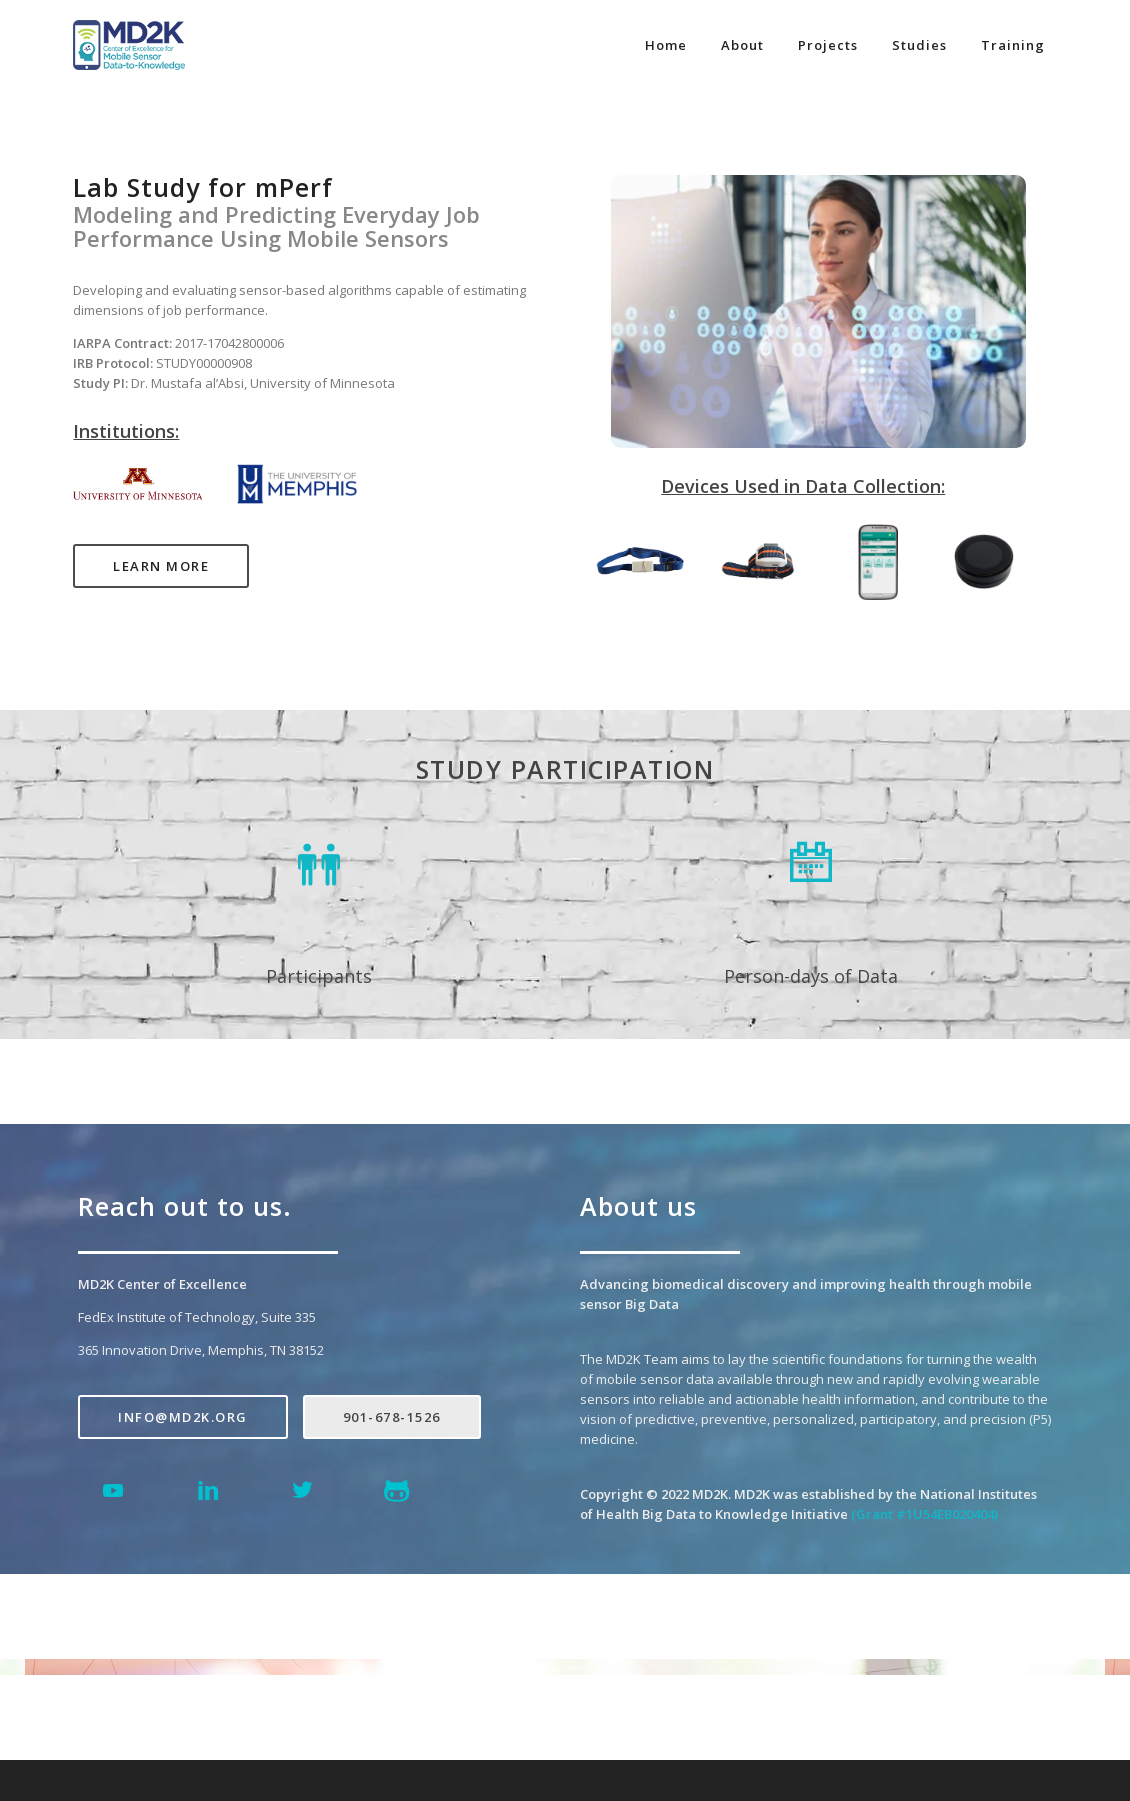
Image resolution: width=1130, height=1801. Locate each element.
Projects (828, 45)
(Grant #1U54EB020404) (924, 1514)
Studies (919, 45)
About (742, 45)
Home (666, 45)
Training (1013, 45)
